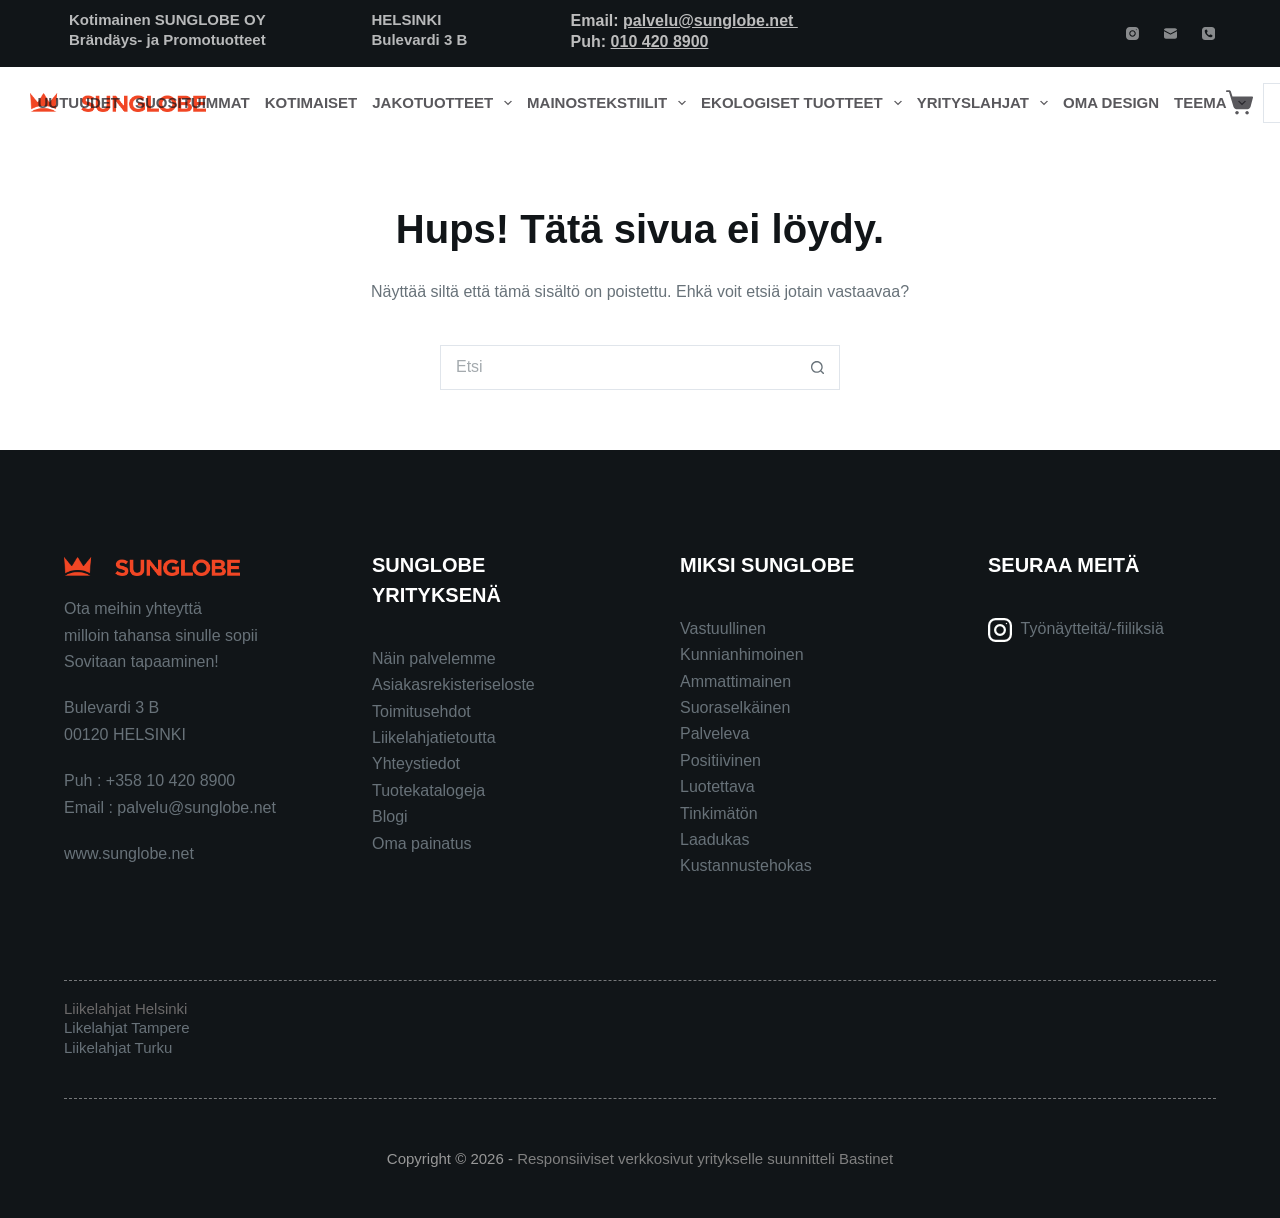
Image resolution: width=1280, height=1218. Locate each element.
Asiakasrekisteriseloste (453, 684)
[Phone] (1208, 33)
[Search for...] (617, 367)
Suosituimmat (192, 102)
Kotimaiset (311, 102)
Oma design (1111, 102)
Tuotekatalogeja (428, 790)
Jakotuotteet (445, 103)
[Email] (1170, 33)
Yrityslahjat (986, 103)
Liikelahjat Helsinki (125, 1008)
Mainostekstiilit (610, 103)
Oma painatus (422, 843)
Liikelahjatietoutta (434, 737)
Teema (1213, 103)
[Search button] (817, 367)
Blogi (390, 816)
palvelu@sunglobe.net (710, 20)
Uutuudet (79, 102)
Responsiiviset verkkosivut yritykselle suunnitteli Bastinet (705, 1158)
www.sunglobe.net (129, 853)
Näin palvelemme (434, 658)
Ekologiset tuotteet (805, 103)
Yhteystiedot (416, 763)
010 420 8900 (660, 41)
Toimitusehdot (421, 711)
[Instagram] (1132, 33)
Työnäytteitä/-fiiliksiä (1092, 628)
